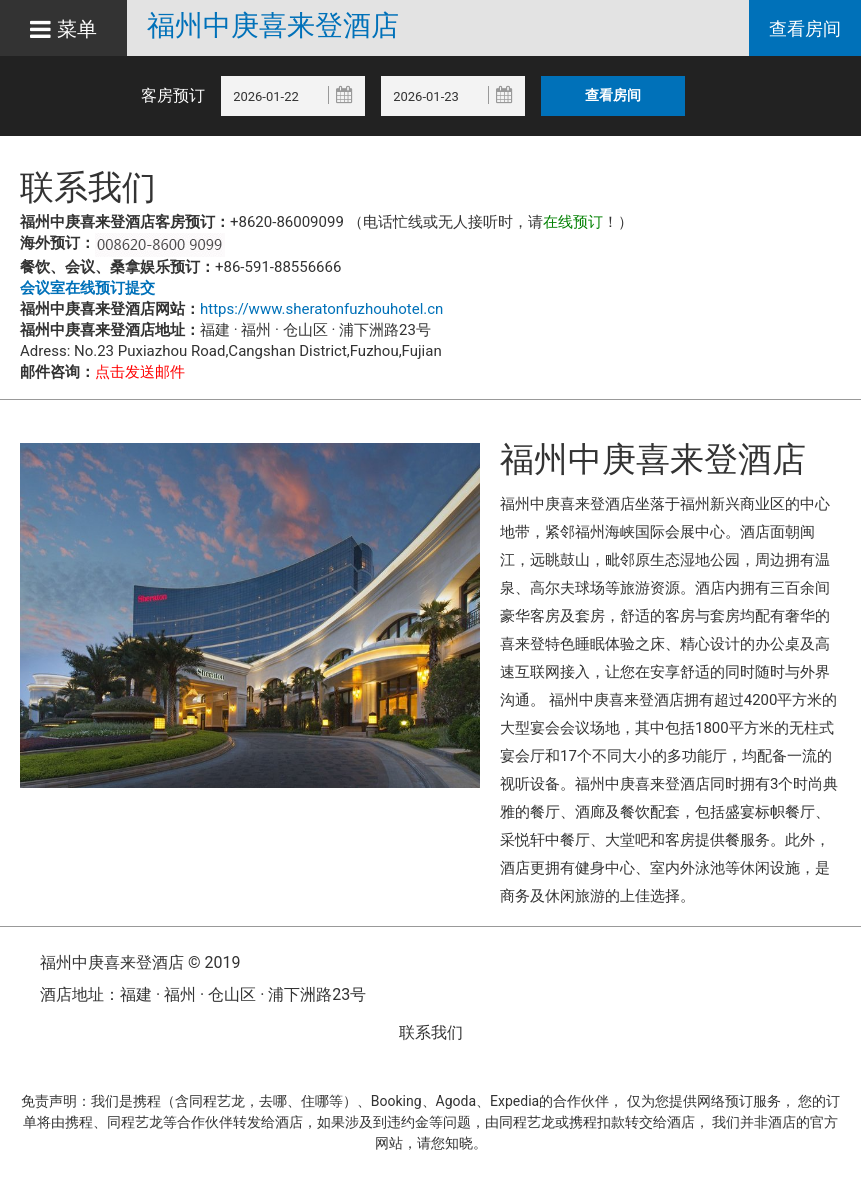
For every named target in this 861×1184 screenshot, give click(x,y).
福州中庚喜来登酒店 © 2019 (140, 962)
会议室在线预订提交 (87, 288)
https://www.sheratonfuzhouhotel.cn (321, 309)
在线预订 (573, 222)
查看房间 (805, 28)
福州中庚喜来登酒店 (273, 26)
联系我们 (431, 1032)
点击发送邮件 (140, 372)
